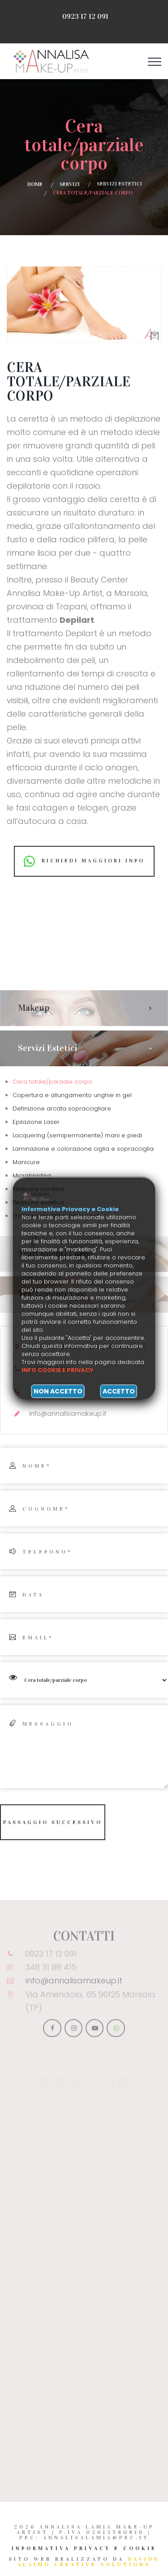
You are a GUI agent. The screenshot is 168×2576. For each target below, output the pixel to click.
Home (35, 184)
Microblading (32, 1175)
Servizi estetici (119, 184)
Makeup (33, 1007)
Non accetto (58, 1391)
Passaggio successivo (52, 1822)
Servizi (70, 184)
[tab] (84, 1008)
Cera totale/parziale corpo (52, 1081)
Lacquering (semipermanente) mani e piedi (77, 1135)
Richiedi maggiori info (84, 861)
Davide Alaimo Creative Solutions (88, 2562)
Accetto (119, 1391)
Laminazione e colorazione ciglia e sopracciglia (83, 1148)
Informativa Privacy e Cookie (84, 2548)
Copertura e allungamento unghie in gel (72, 1095)
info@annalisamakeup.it (74, 1984)
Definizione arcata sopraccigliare (62, 1108)
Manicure (26, 1162)
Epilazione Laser (36, 1122)
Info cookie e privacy (58, 1370)
